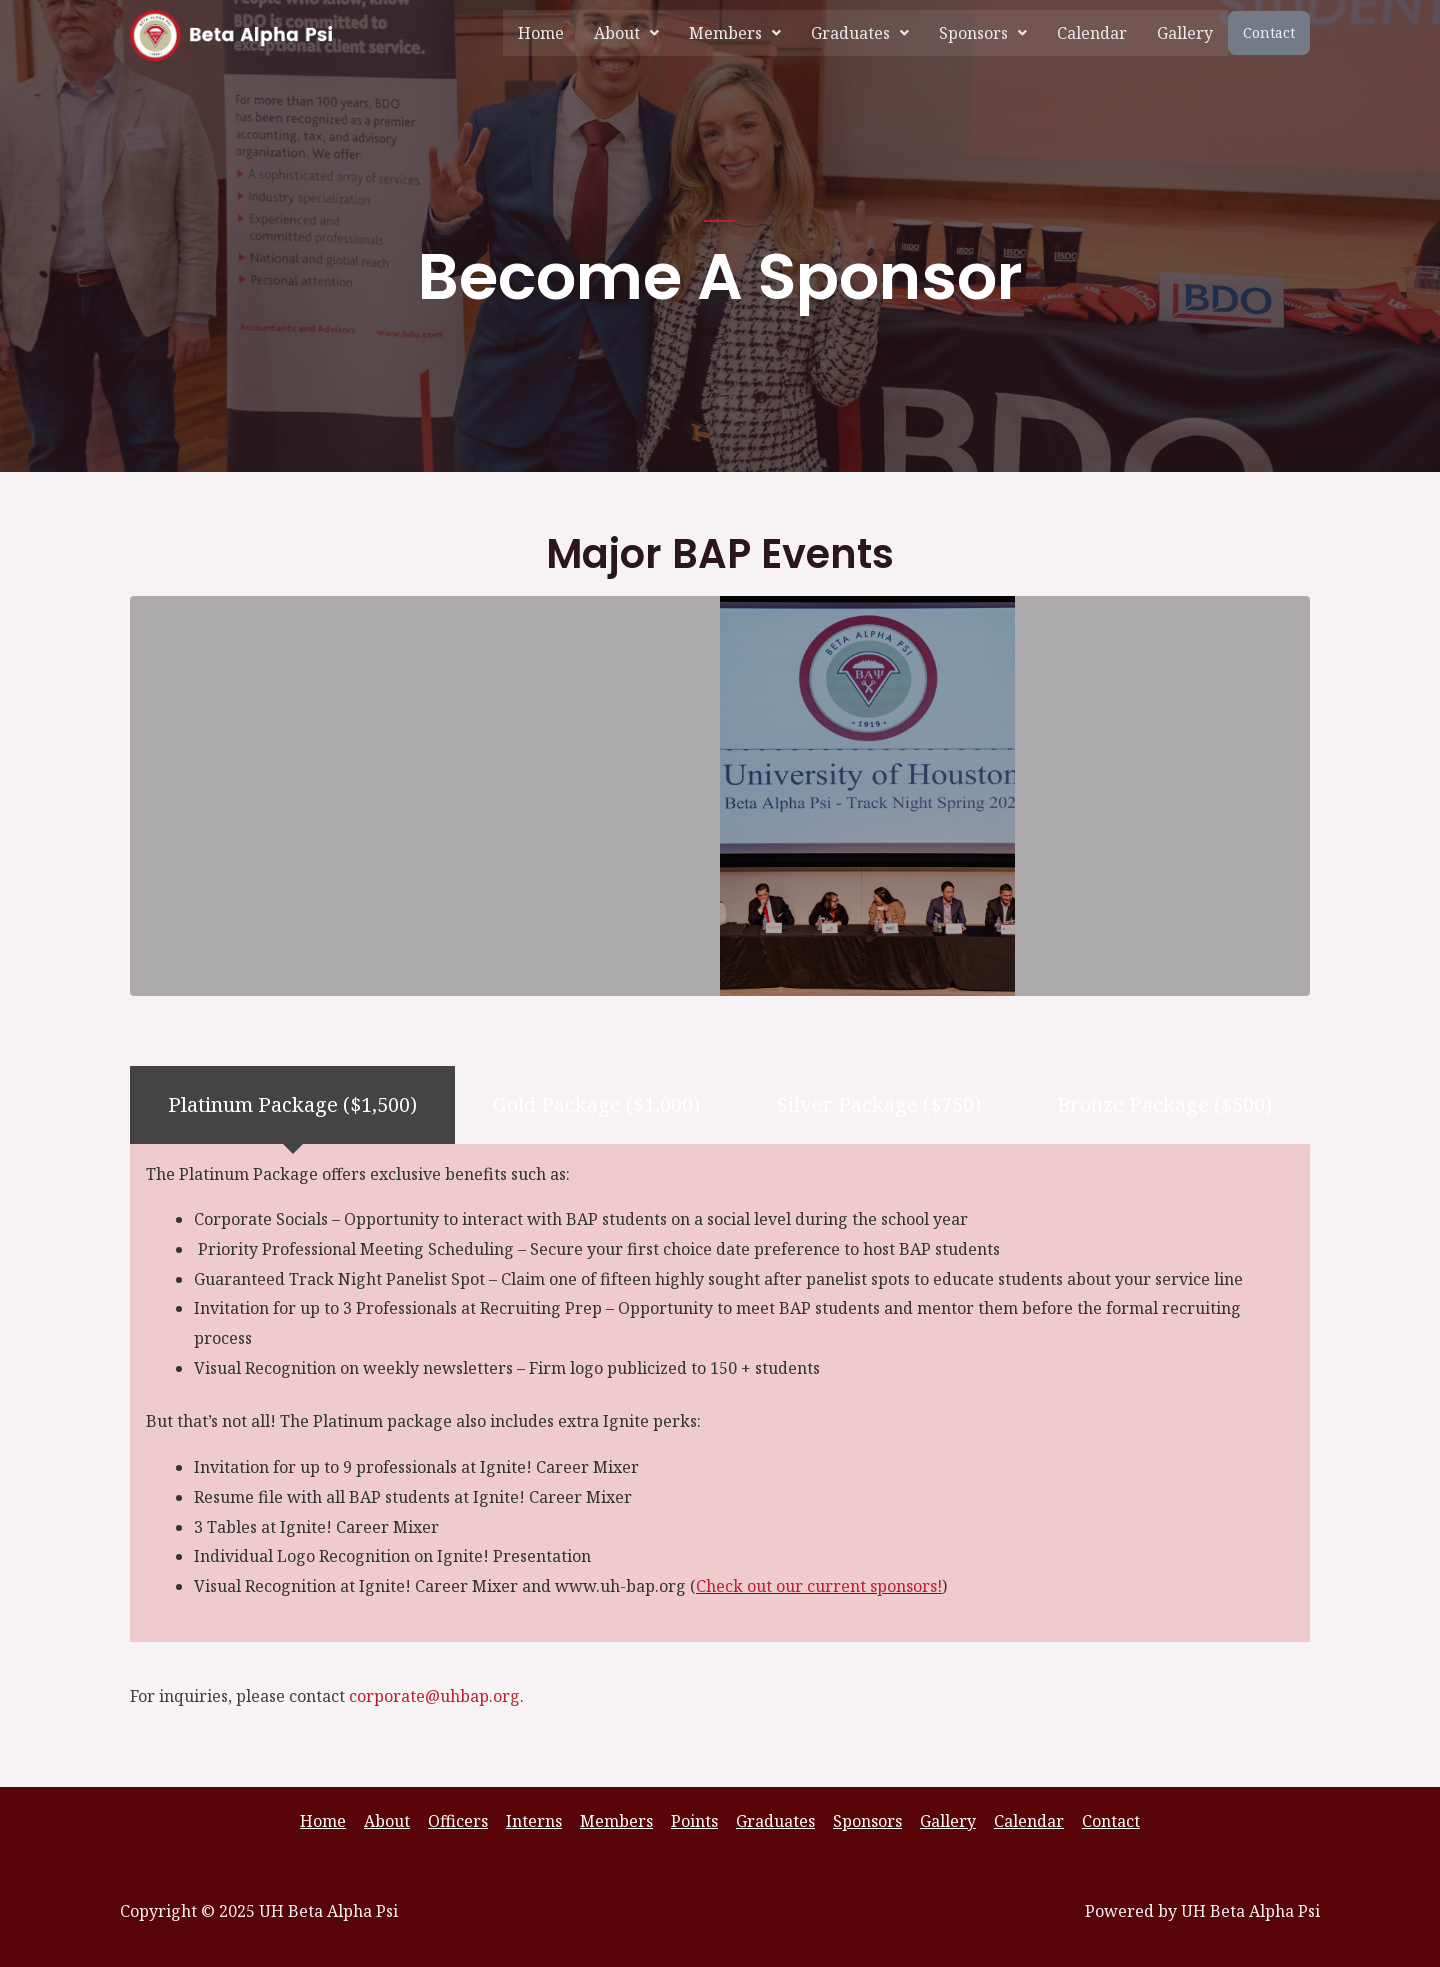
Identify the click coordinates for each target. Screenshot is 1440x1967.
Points (694, 1821)
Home (541, 33)
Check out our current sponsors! (819, 1586)
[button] (626, 33)
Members (735, 33)
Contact (1269, 32)
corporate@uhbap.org (434, 1696)
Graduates (860, 33)
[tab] (292, 1104)
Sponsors (983, 33)
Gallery (1185, 33)
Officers (464, 1821)
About (626, 33)
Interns (538, 1821)
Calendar (1092, 33)
